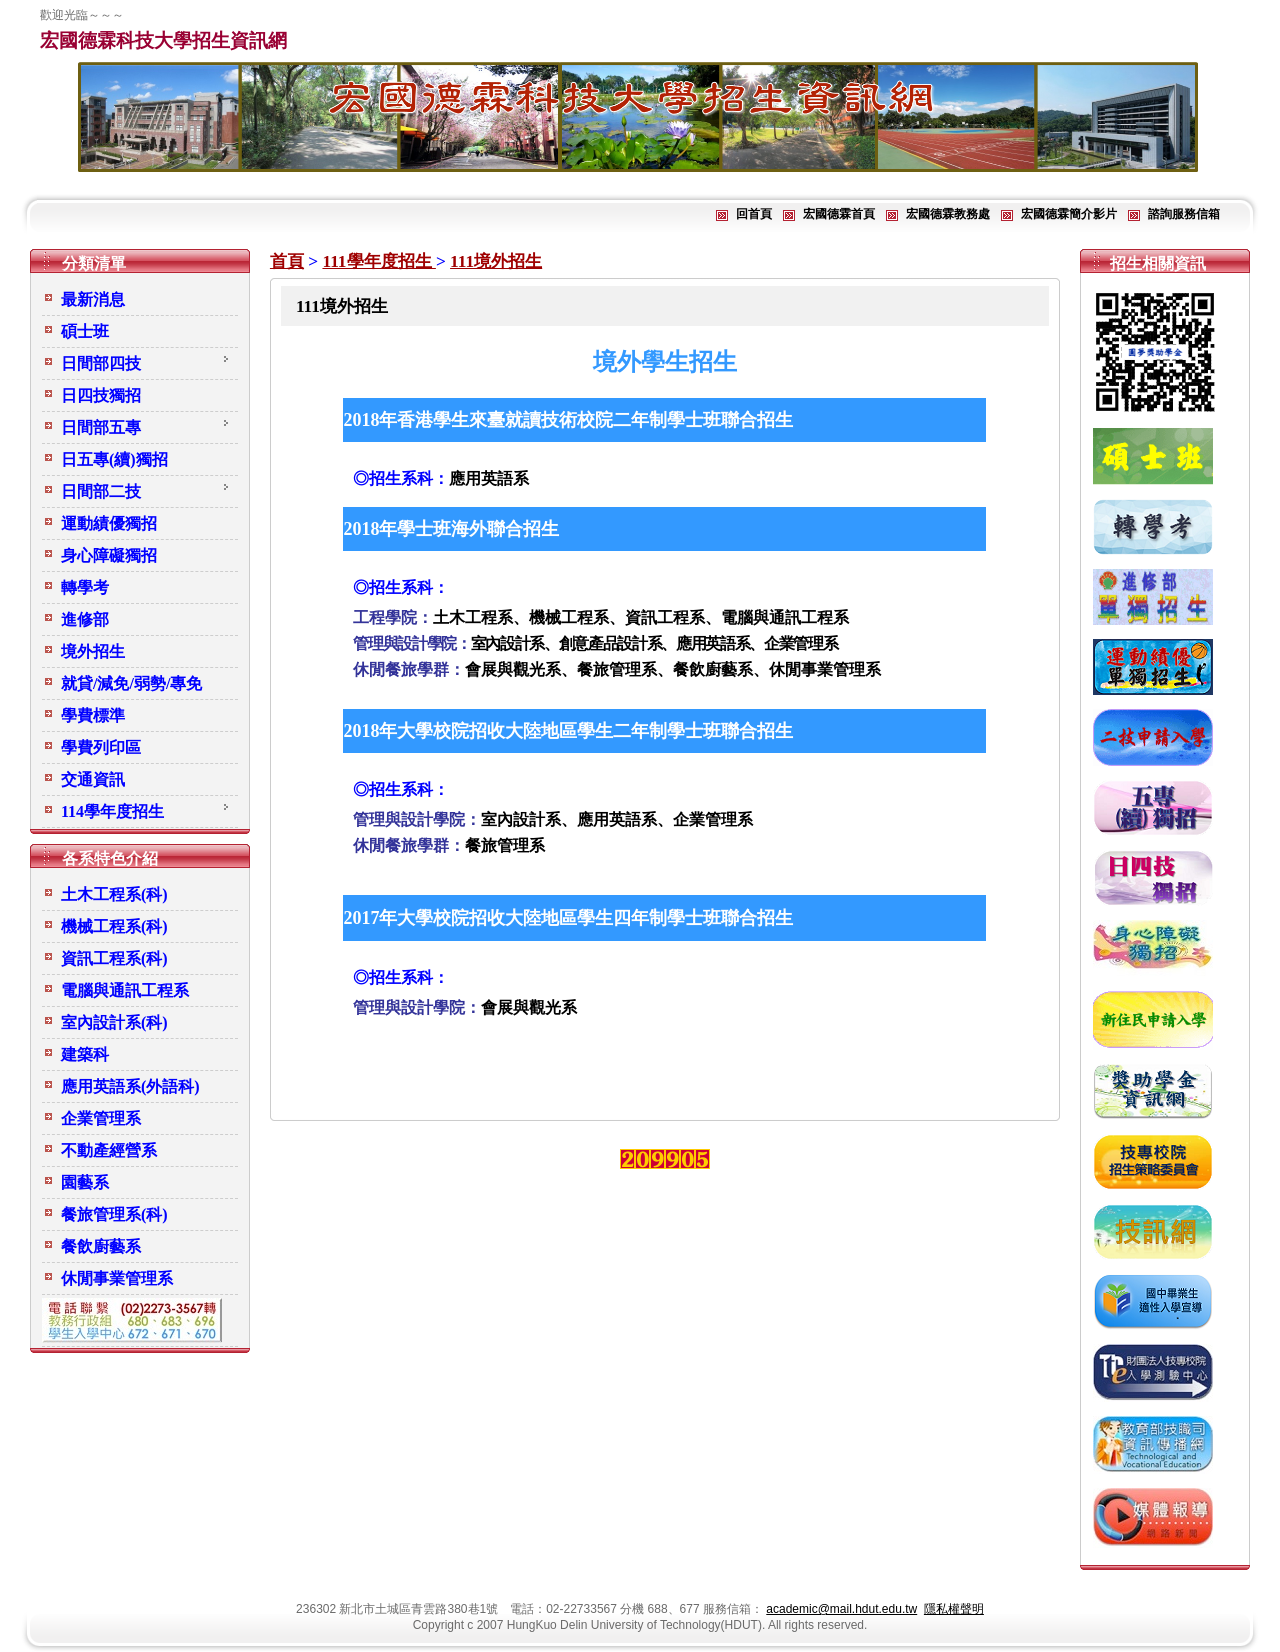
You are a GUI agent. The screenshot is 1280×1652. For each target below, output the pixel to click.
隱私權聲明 (954, 1609)
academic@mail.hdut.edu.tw (841, 1609)
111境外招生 (496, 261)
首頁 (287, 261)
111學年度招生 (378, 261)
